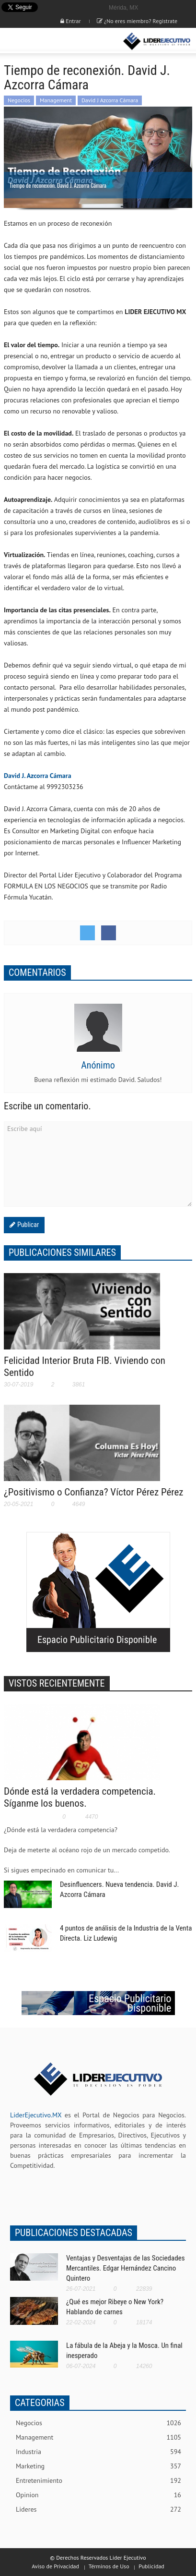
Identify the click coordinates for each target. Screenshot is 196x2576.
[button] (36, 41)
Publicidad (151, 2566)
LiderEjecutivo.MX (35, 2115)
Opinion (98, 2495)
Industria (98, 2452)
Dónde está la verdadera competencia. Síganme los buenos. (80, 1797)
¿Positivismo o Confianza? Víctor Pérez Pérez (94, 1492)
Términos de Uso (109, 2566)
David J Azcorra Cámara (109, 100)
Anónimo (98, 1065)
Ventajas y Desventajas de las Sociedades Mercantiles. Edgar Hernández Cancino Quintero (125, 2268)
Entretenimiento (98, 2481)
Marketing (98, 2466)
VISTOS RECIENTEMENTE (57, 1683)
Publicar (27, 1224)
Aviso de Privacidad (55, 2566)
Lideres (98, 2509)
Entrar (70, 20)
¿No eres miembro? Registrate (137, 20)
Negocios (19, 100)
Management (56, 100)
